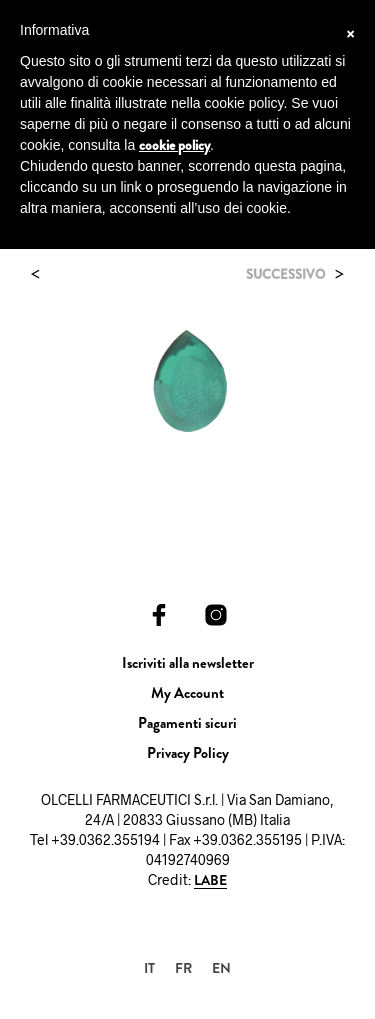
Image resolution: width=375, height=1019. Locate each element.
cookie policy (174, 145)
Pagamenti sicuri (187, 723)
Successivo (285, 274)
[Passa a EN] (221, 967)
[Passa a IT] (149, 967)
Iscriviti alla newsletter (188, 663)
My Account (187, 693)
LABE (210, 881)
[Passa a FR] (183, 967)
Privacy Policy (188, 753)
